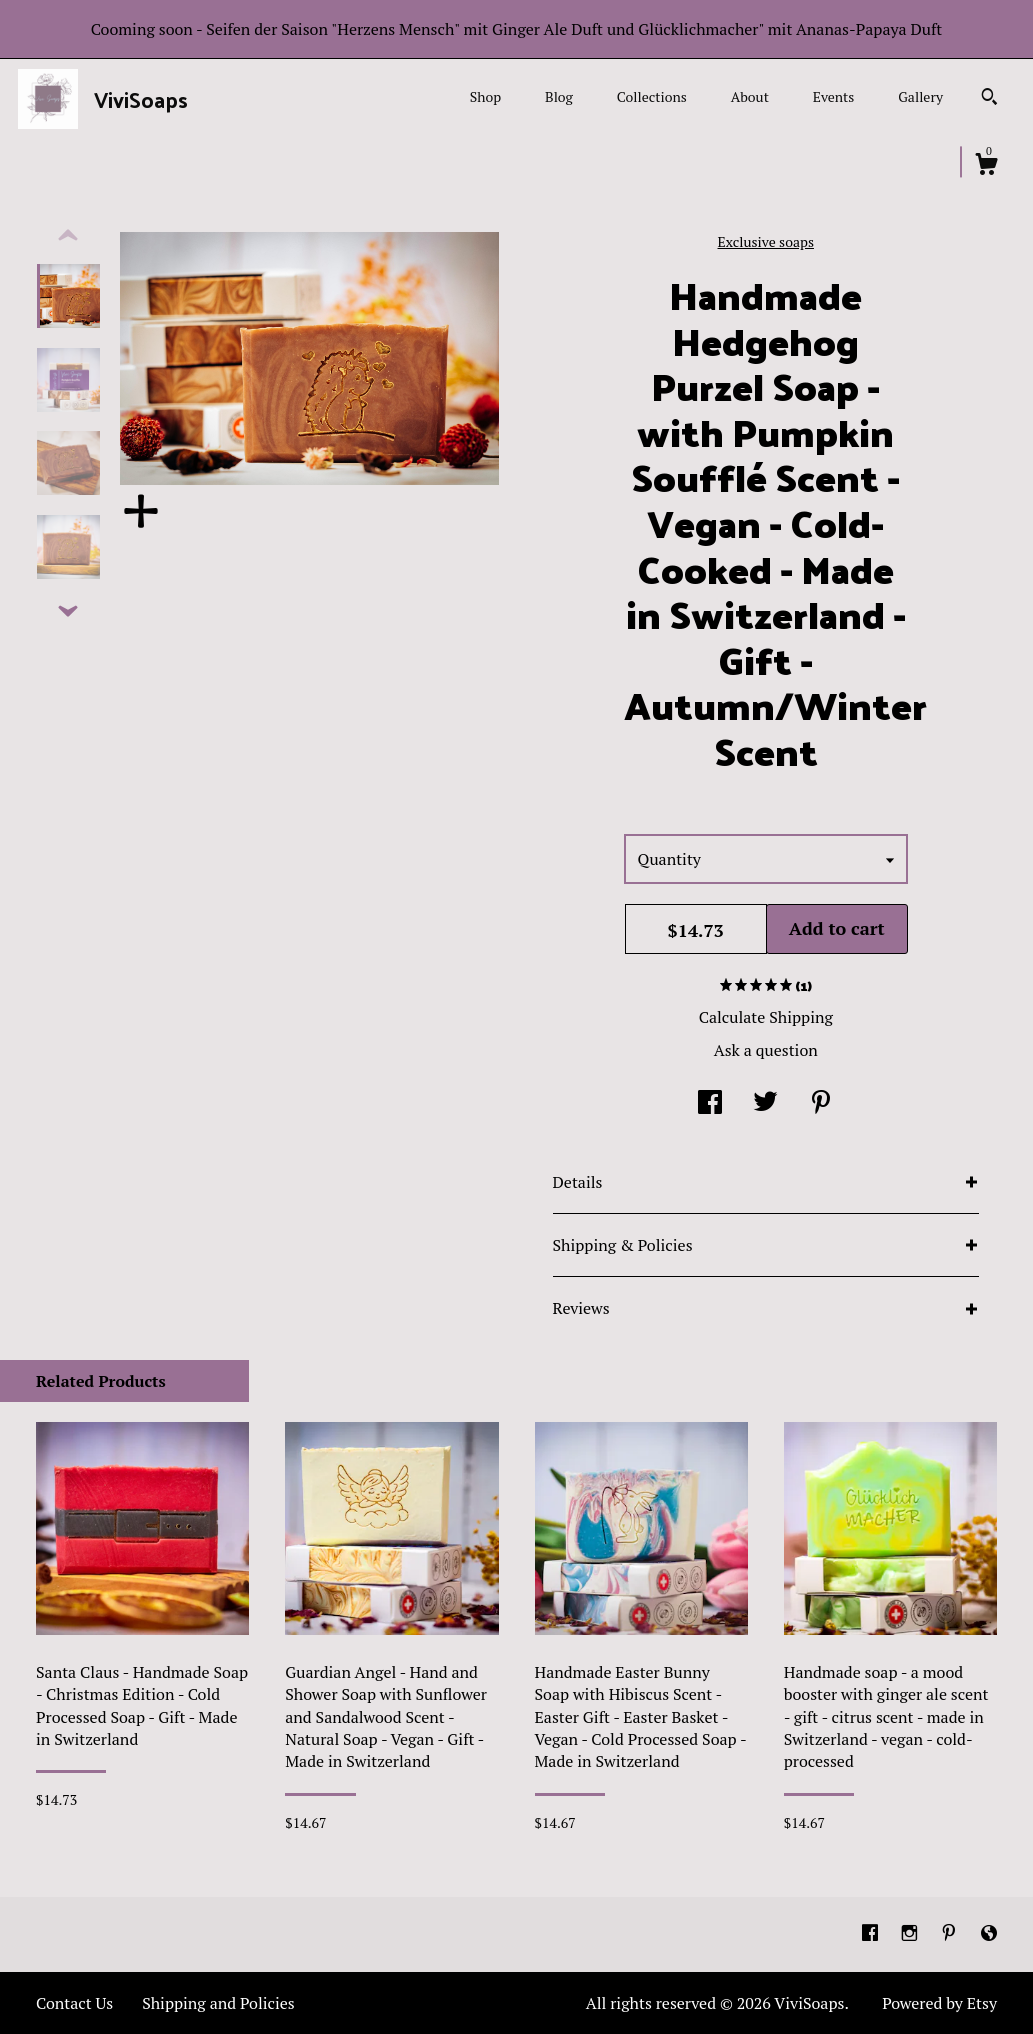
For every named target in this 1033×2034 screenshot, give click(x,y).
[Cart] (986, 167)
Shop (485, 96)
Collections (652, 96)
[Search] (989, 99)
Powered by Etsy (939, 2003)
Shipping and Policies (218, 2003)
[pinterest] (951, 1933)
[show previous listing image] (68, 236)
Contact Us (74, 2003)
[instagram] (911, 1933)
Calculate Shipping (766, 1017)
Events (834, 96)
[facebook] (872, 1933)
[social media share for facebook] (710, 1104)
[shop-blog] (989, 1933)
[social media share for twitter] (765, 1104)
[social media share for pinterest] (821, 1104)
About (750, 96)
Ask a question (766, 1050)
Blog (559, 96)
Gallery (920, 96)
